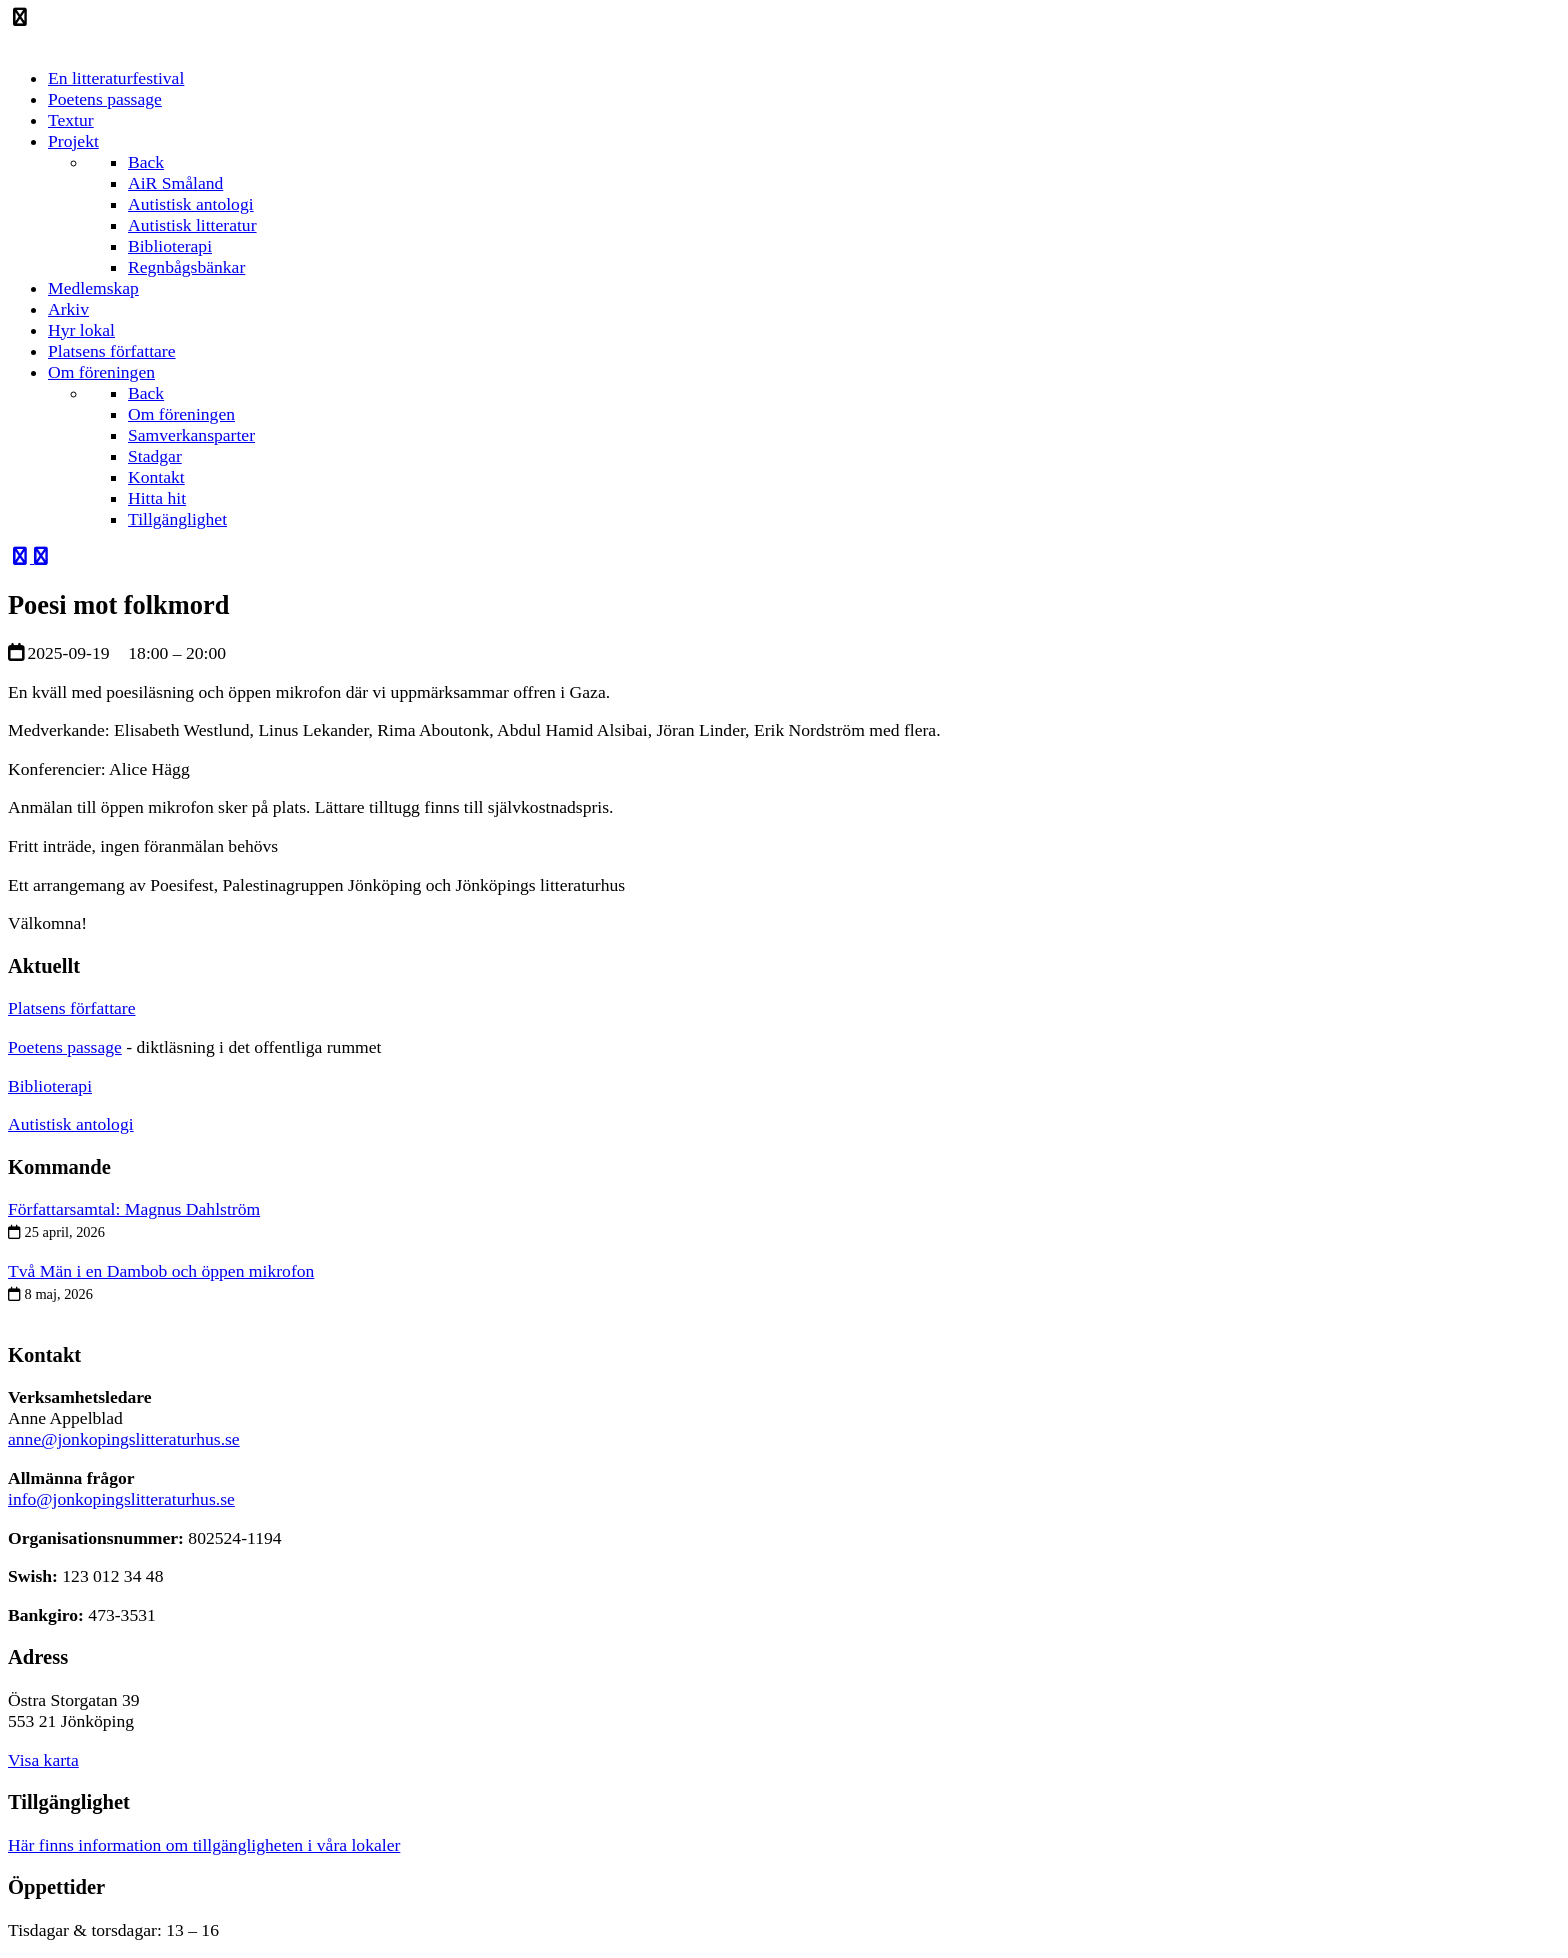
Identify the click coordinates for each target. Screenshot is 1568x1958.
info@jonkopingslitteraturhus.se (121, 1499)
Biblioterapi (50, 1086)
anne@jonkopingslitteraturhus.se (124, 1439)
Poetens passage (65, 1047)
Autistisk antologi (71, 1124)
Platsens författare (72, 1008)
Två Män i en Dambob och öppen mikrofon (161, 1271)
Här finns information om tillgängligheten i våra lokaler (204, 1845)
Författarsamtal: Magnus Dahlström (134, 1209)
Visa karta (43, 1760)
